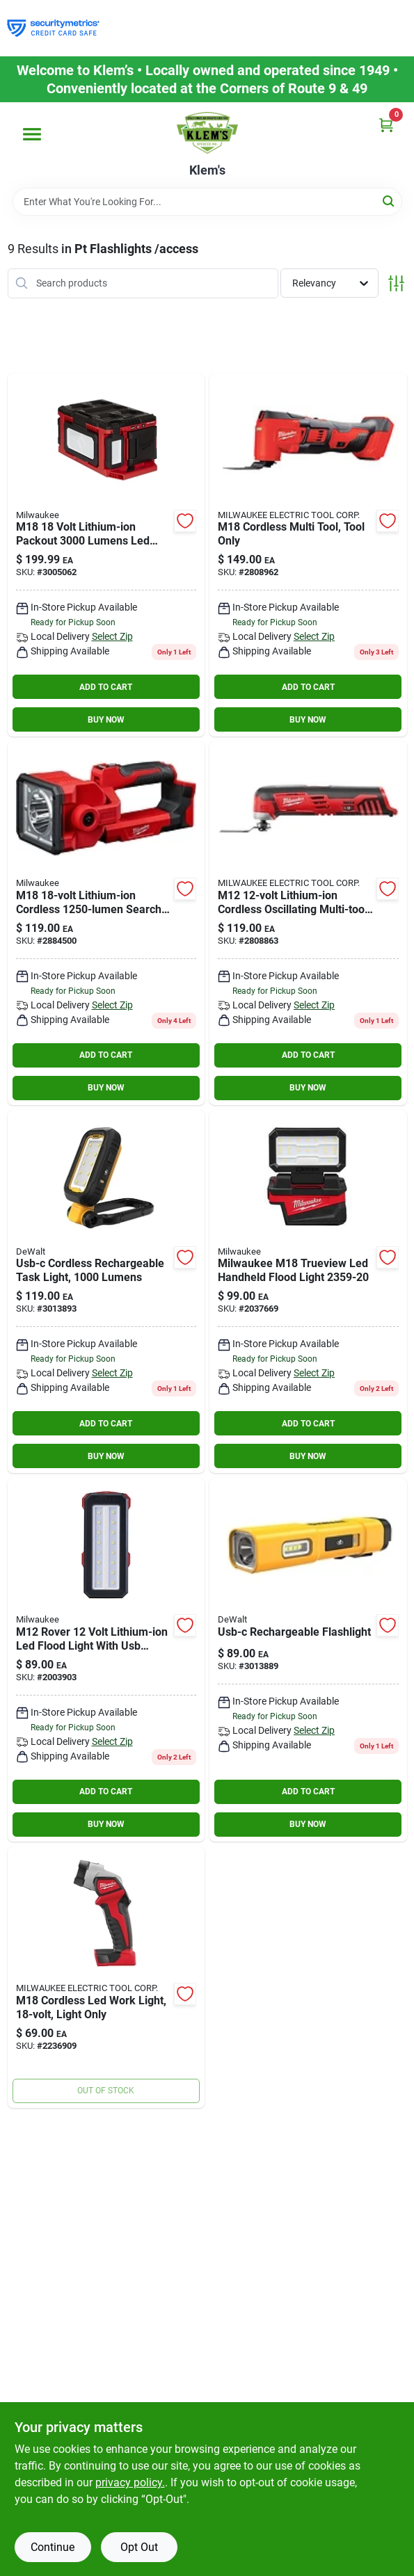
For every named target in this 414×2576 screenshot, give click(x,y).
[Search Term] (207, 202)
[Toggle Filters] (396, 283)
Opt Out (139, 2547)
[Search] (389, 200)
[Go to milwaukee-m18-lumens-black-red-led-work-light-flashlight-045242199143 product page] (106, 1977)
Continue (52, 2547)
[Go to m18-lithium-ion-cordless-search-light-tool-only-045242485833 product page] (106, 923)
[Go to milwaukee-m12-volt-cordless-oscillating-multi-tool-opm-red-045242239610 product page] (308, 923)
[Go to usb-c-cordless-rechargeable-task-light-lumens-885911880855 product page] (106, 1292)
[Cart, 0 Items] (386, 125)
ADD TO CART (105, 687)
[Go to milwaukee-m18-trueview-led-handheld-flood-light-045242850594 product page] (308, 1292)
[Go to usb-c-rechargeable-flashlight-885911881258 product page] (308, 1660)
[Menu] (32, 134)
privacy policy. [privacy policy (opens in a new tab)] (130, 2482)
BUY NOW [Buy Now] (106, 720)
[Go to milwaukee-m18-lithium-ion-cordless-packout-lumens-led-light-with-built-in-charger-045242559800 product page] (106, 555)
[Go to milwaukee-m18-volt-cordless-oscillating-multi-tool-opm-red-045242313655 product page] (308, 555)
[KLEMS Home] (207, 133)
